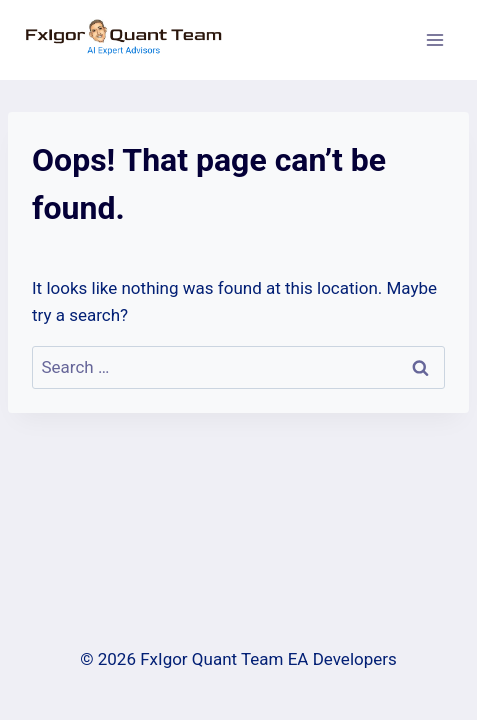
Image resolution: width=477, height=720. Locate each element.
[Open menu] (434, 39)
